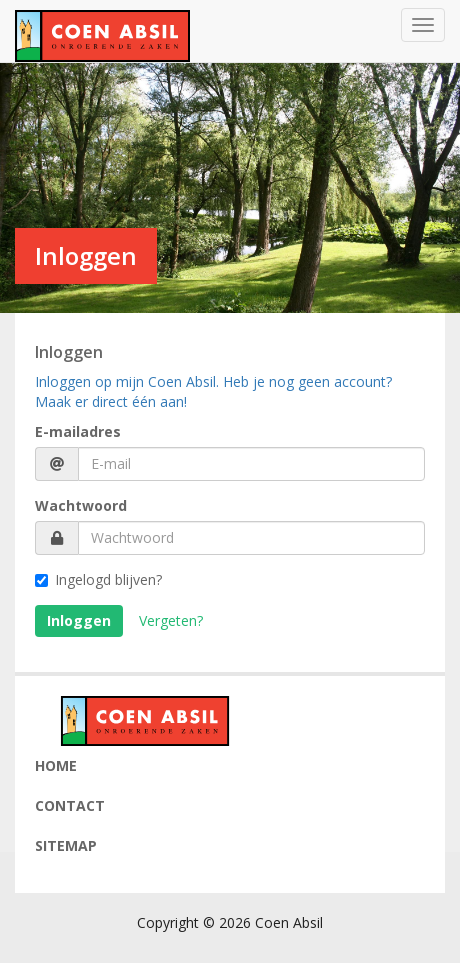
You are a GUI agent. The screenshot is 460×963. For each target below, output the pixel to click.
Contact (70, 805)
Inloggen (79, 620)
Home (56, 765)
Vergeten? (171, 620)
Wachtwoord (81, 505)
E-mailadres (78, 431)
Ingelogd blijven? (98, 579)
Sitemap (66, 845)
